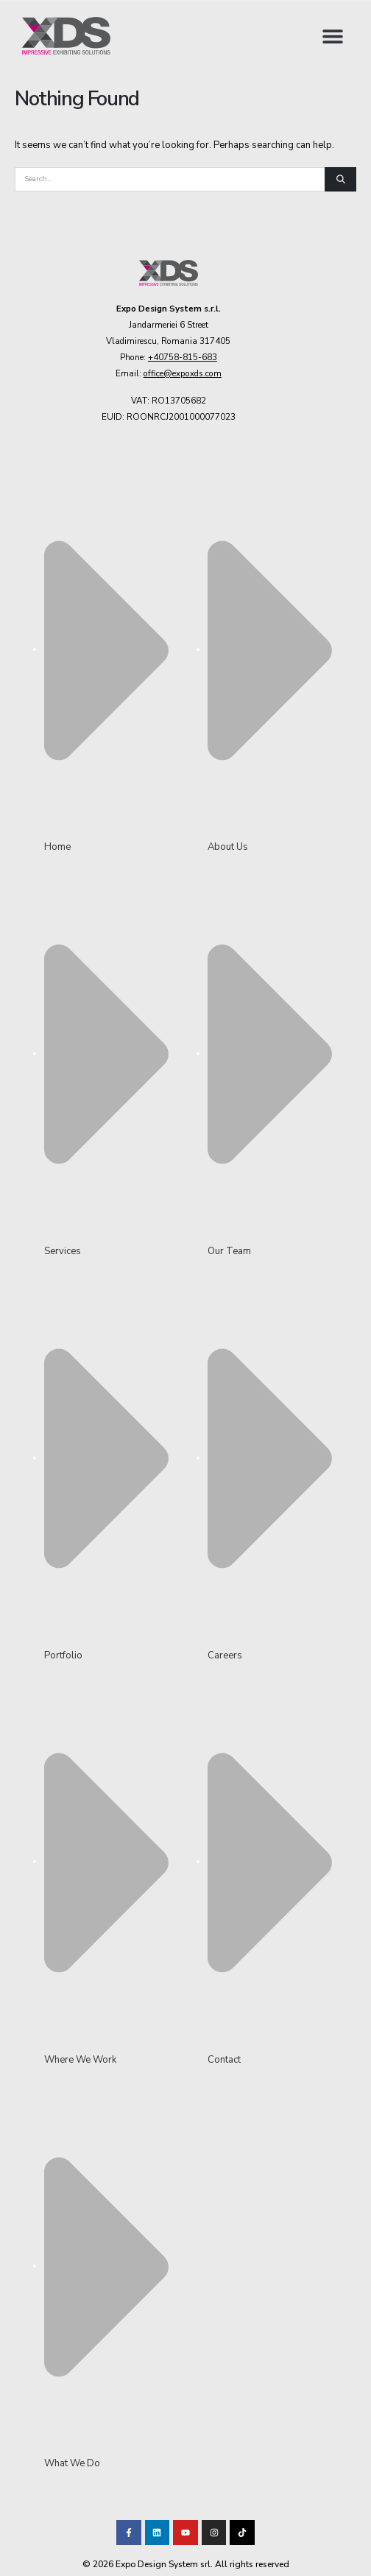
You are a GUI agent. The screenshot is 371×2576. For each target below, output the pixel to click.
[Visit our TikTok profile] (214, 2532)
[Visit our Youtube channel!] (185, 2532)
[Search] (340, 179)
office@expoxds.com (183, 373)
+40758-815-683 (182, 357)
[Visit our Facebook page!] (128, 2532)
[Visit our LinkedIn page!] (157, 2532)
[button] (332, 35)
